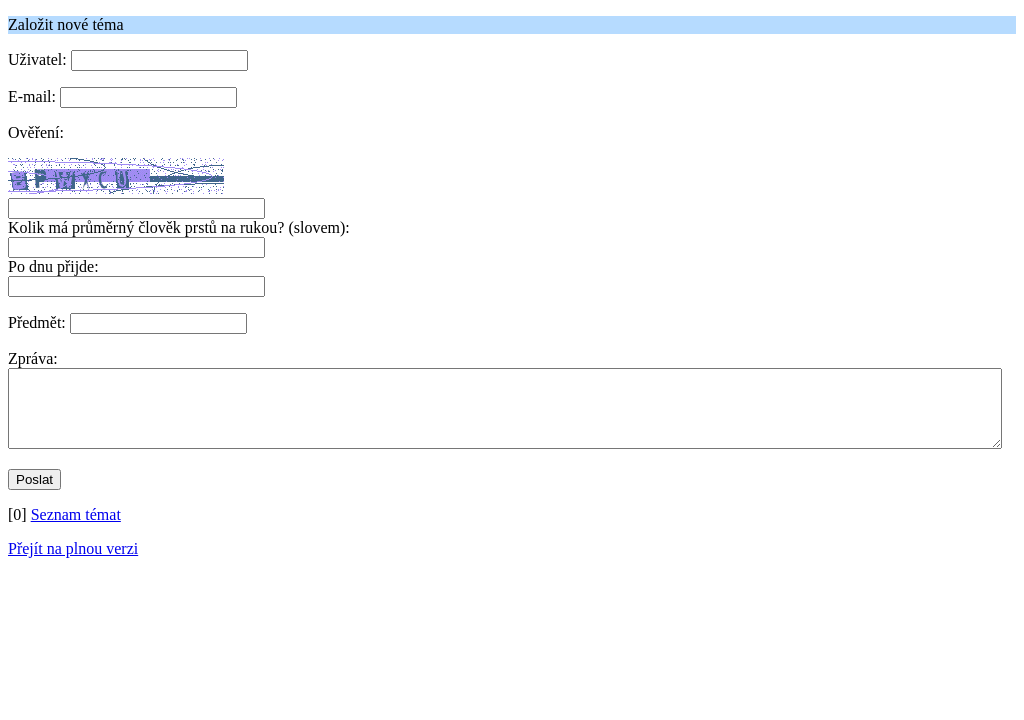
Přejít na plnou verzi (73, 563)
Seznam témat (76, 529)
